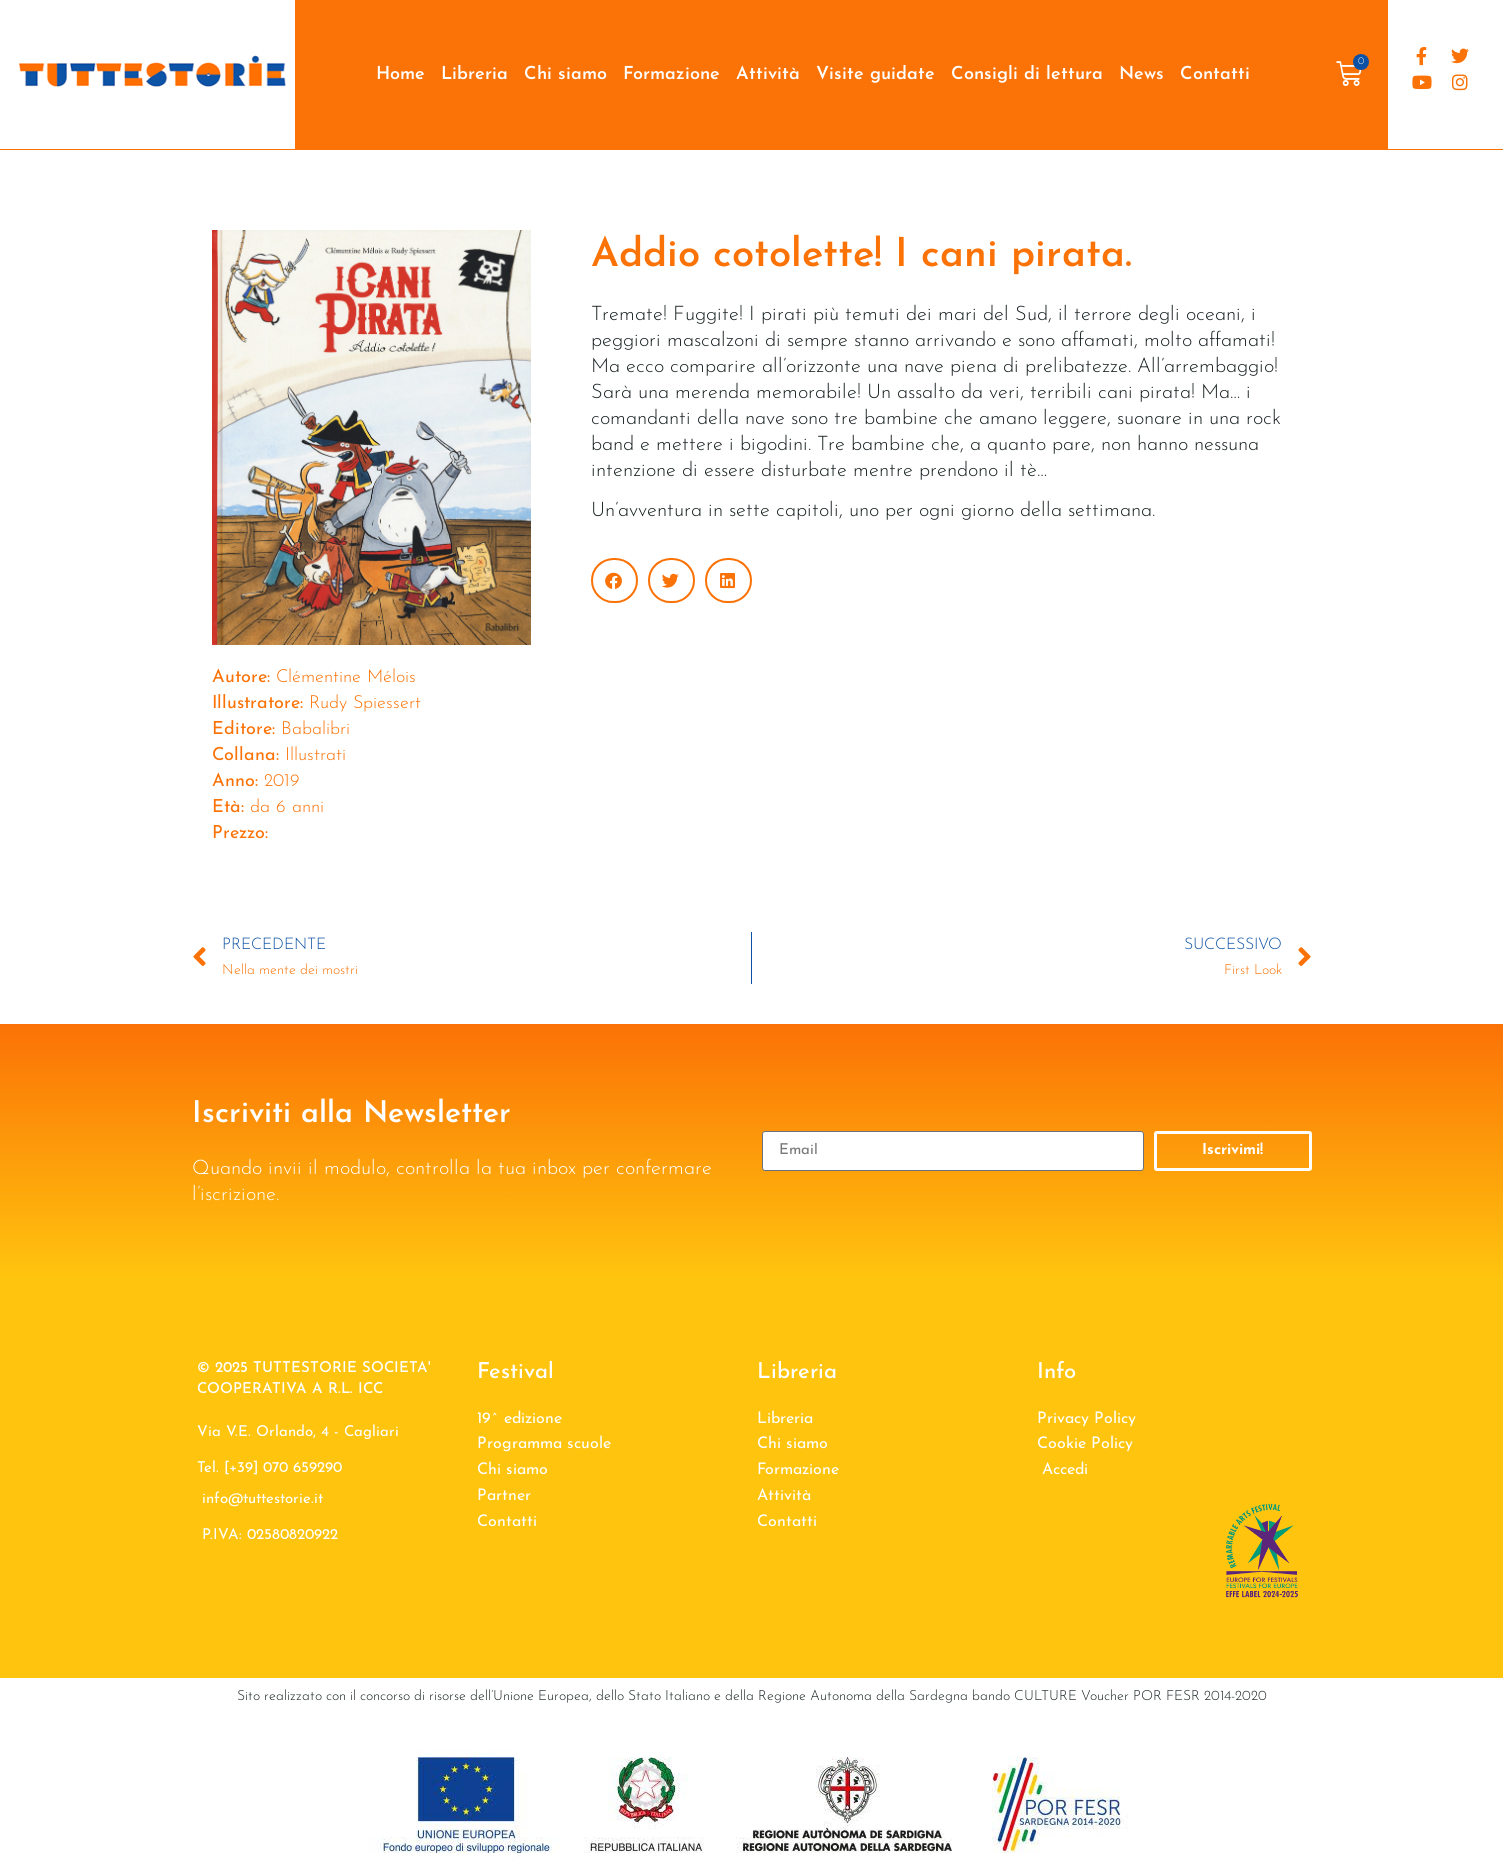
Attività (768, 74)
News (1141, 74)
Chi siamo (565, 74)
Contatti (1215, 74)
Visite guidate (875, 74)
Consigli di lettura (1027, 74)
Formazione (671, 74)
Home (400, 74)
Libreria (474, 74)
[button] (614, 580)
